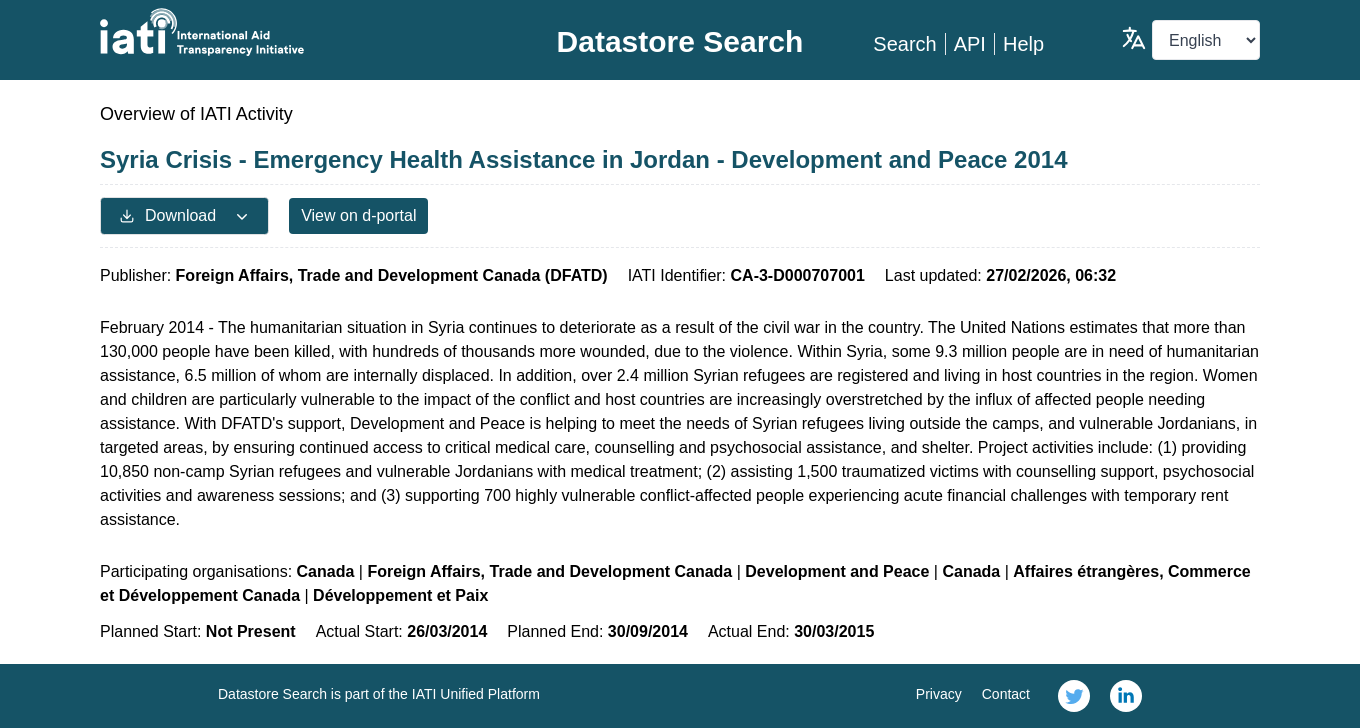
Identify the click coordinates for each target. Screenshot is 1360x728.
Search (904, 44)
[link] (1074, 696)
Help (1023, 44)
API (970, 44)
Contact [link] (1006, 694)
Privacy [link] (939, 694)
